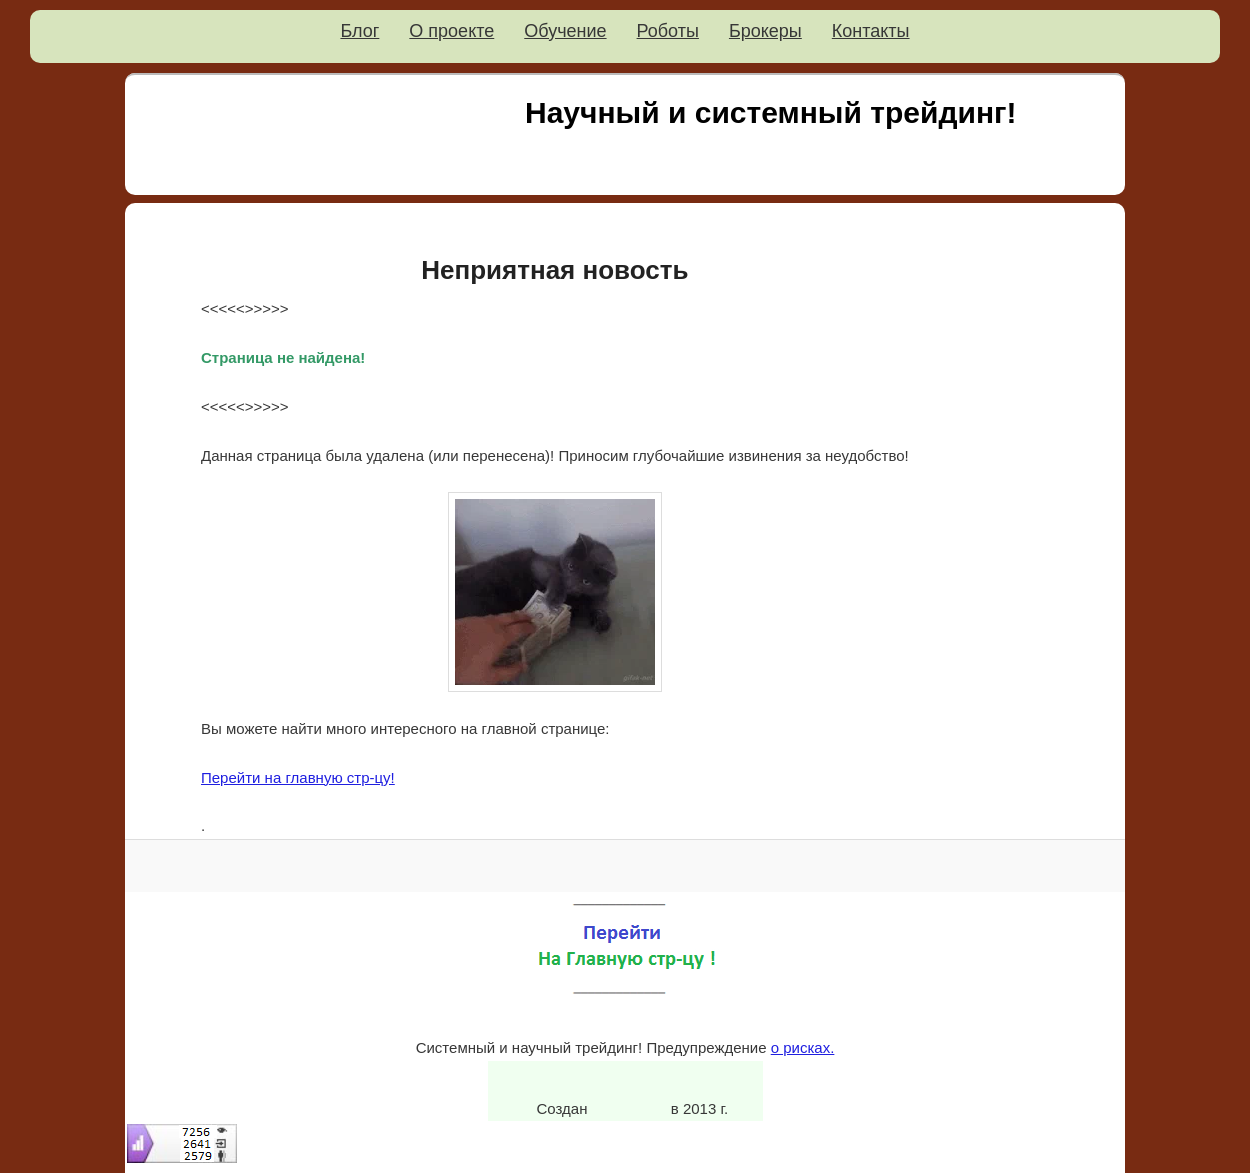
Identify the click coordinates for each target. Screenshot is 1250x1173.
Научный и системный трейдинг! (770, 112)
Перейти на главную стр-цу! (298, 777)
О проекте (451, 31)
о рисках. (803, 1047)
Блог (359, 31)
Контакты (871, 31)
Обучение (565, 31)
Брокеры (765, 31)
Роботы (668, 31)
